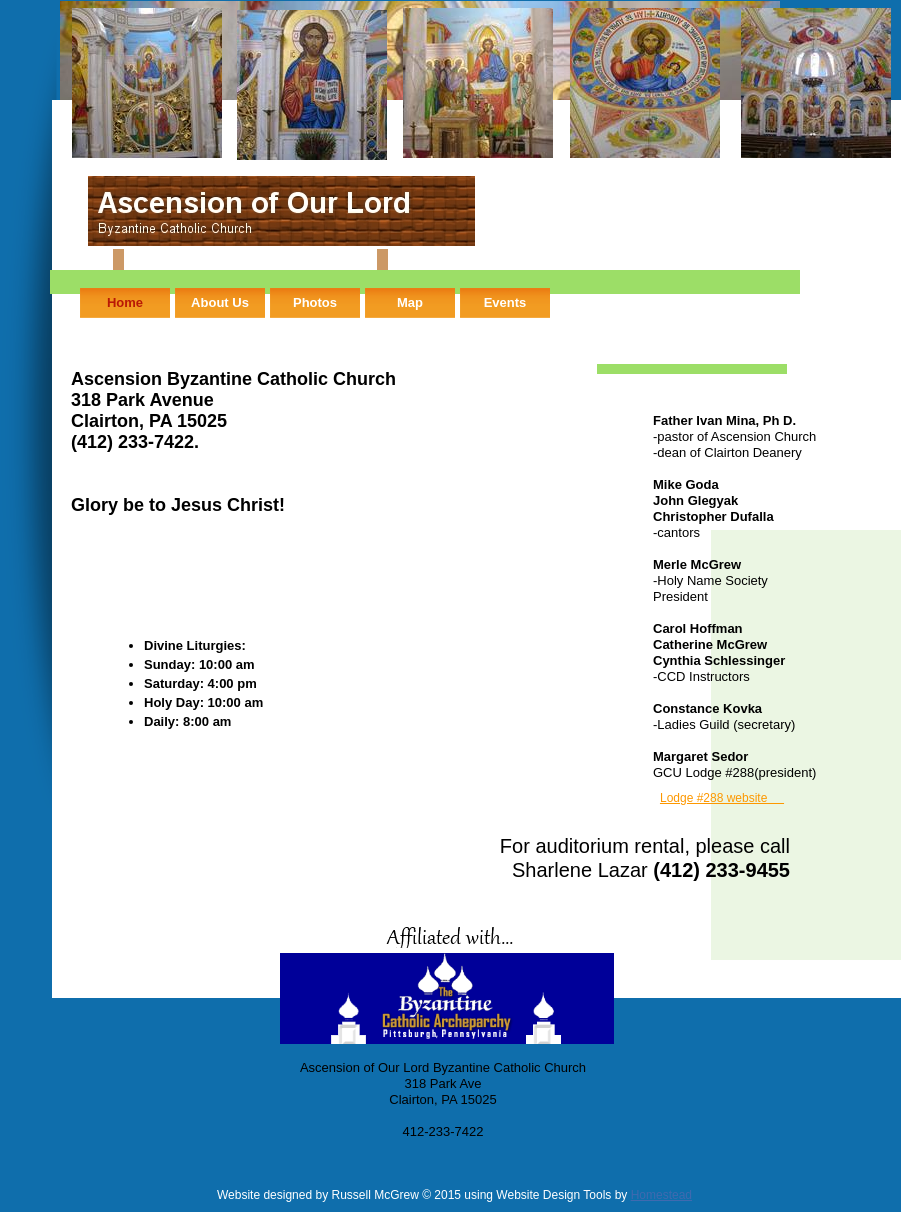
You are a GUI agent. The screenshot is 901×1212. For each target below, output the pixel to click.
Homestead (661, 1195)
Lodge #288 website (722, 798)
